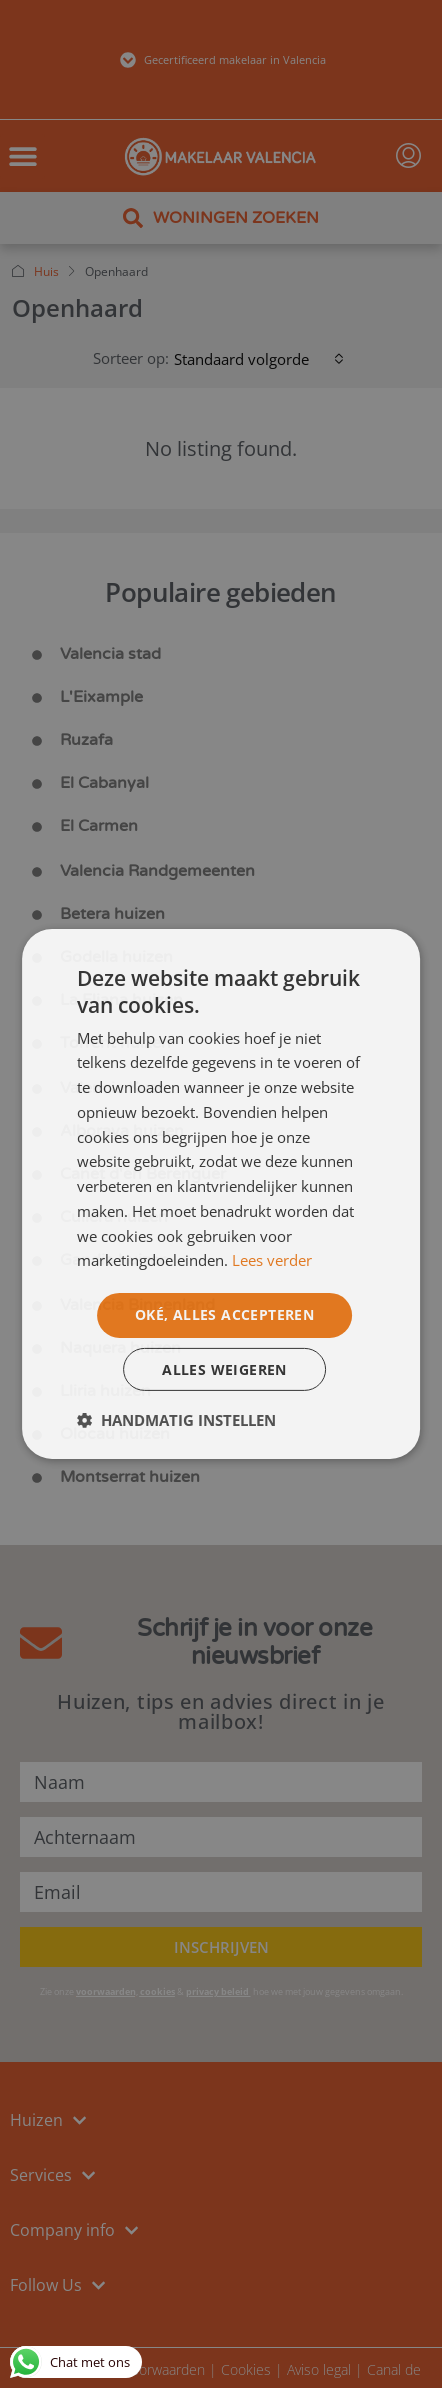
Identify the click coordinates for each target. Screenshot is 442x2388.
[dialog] (221, 1194)
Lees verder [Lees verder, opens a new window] (272, 1260)
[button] (176, 1420)
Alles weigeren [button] (224, 1368)
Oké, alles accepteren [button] (224, 1314)
